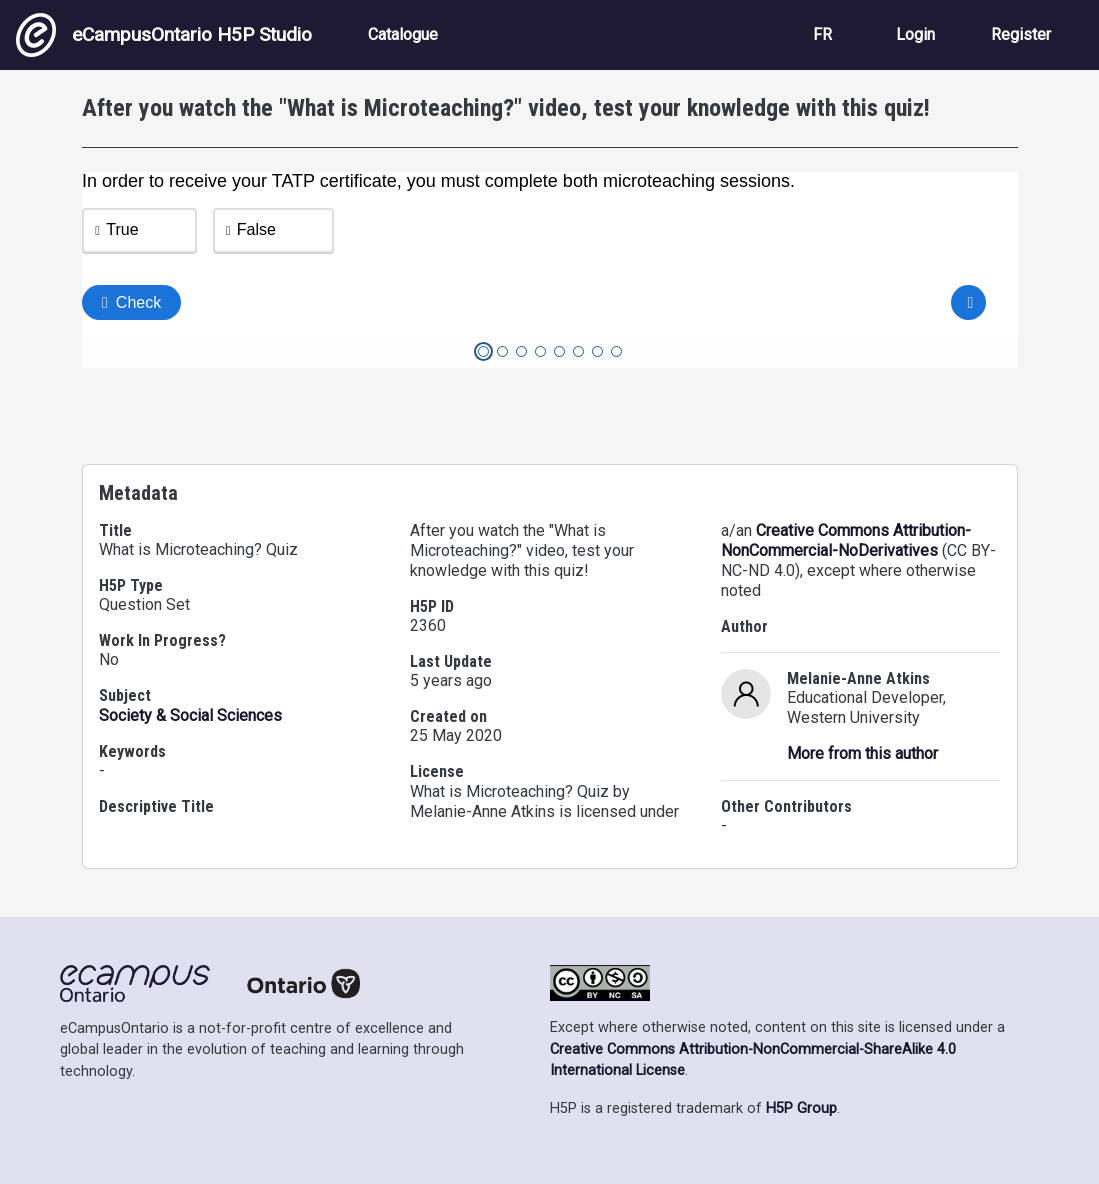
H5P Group (801, 1108)
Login (915, 34)
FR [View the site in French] (822, 34)
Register (1021, 34)
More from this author (862, 753)
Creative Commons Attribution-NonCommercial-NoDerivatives (846, 540)
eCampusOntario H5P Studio (164, 35)
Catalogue (403, 34)
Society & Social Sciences (190, 715)
